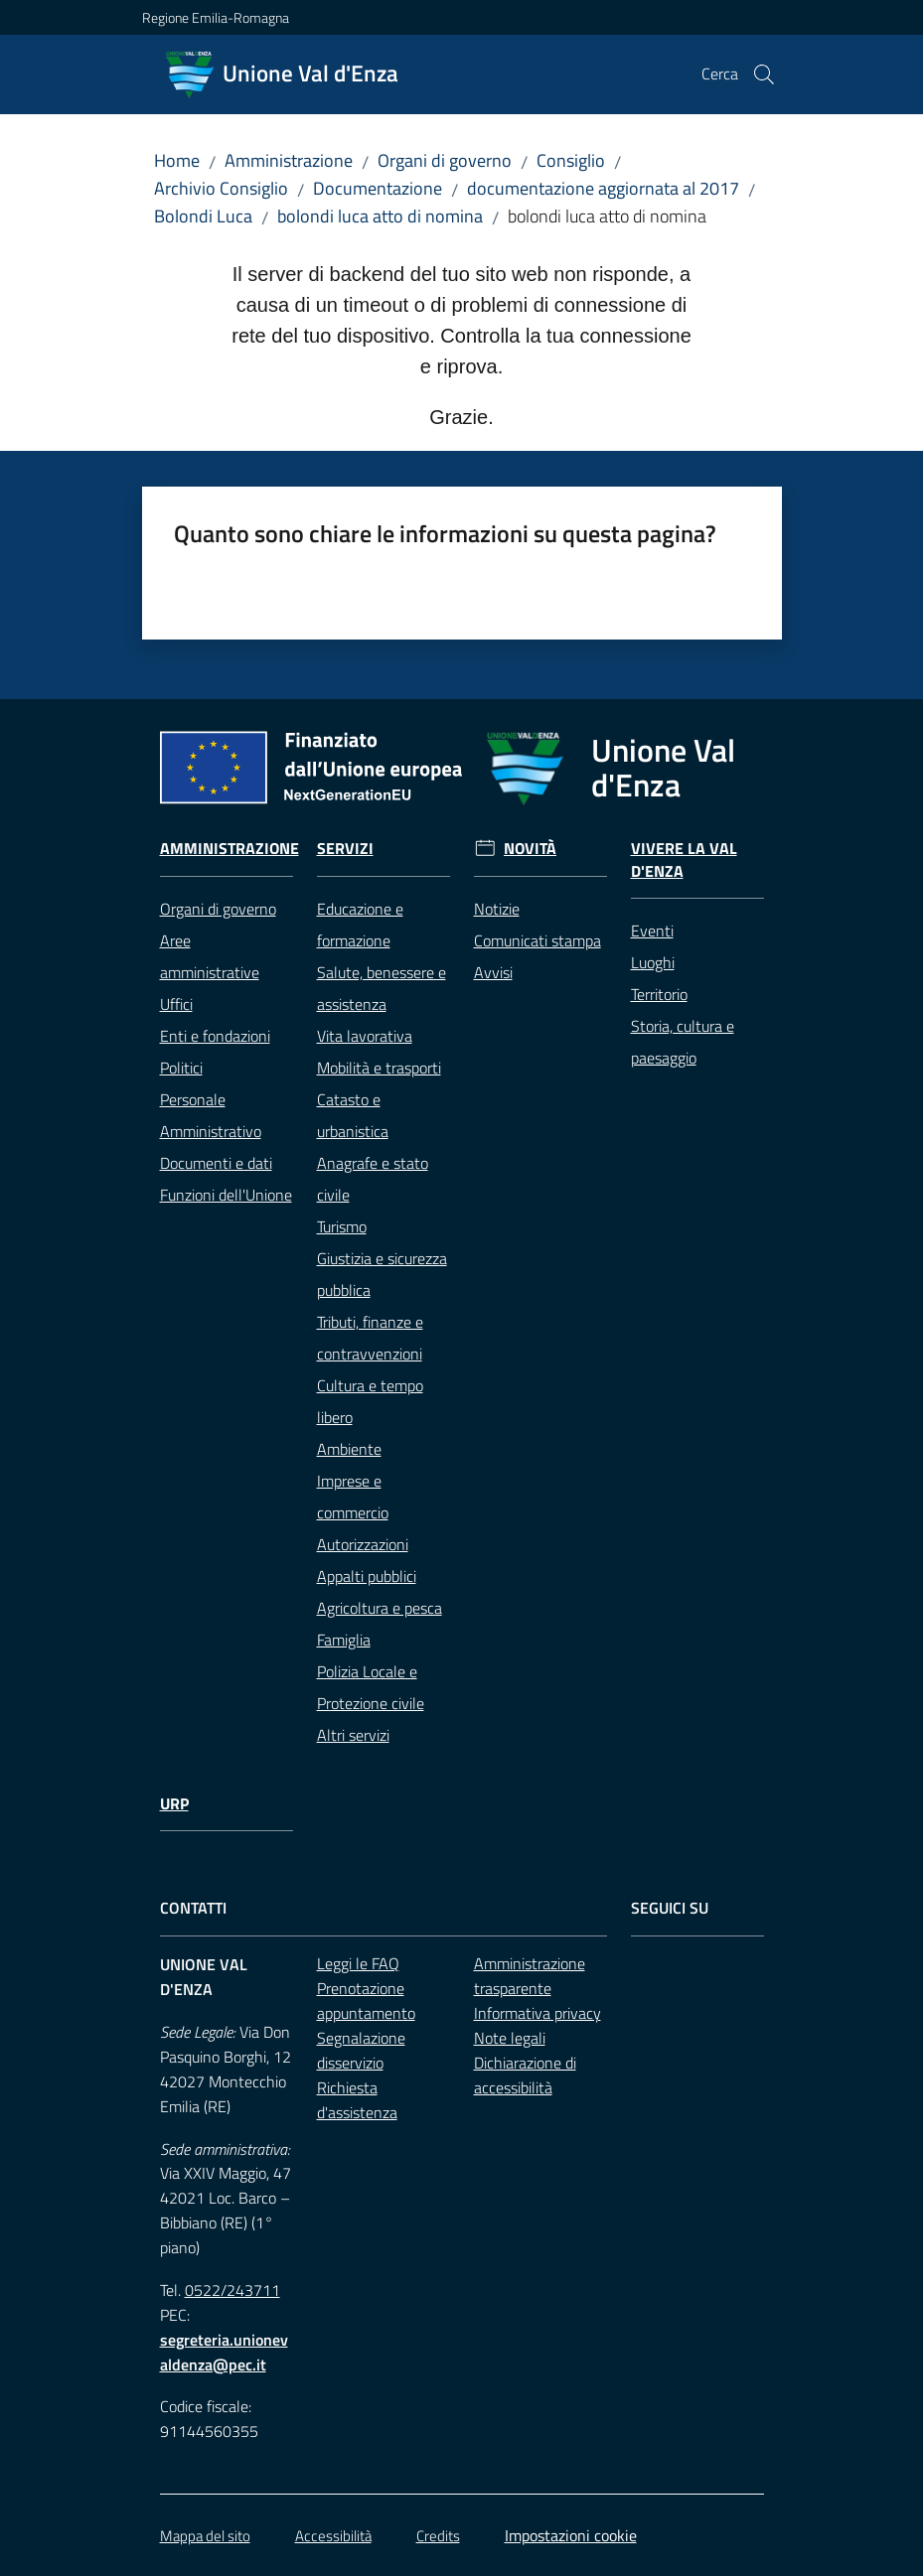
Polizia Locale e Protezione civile (370, 1687)
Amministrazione (289, 160)
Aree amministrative (209, 956)
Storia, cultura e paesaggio (682, 1042)
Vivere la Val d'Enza (684, 860)
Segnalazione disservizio (361, 2050)
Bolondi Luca (203, 216)
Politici (181, 1067)
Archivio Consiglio (221, 188)
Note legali (509, 2038)
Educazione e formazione (360, 924)
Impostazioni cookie (571, 2535)
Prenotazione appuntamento (366, 2000)
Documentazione (377, 188)
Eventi (652, 930)
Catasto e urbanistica (352, 1115)
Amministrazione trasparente (529, 1975)
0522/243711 (232, 2290)
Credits (438, 2535)
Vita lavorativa (364, 1036)
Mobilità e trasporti (379, 1067)
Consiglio (571, 160)
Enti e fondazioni (215, 1036)
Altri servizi (353, 1735)
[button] (764, 74)
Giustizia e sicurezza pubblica (382, 1274)
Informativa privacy (537, 2013)
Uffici (176, 1004)
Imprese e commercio (352, 1496)
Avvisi (493, 972)
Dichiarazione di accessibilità (525, 2075)
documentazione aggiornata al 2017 (603, 188)
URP (174, 1803)
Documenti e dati (216, 1163)
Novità (530, 848)
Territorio (659, 994)
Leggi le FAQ (358, 1963)
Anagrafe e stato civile (372, 1179)
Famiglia (344, 1639)
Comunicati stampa (537, 940)
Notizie (497, 909)
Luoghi (653, 962)
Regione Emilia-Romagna (215, 17)
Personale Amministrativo (210, 1115)
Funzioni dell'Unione (226, 1195)
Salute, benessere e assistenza (381, 988)
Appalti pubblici (366, 1576)
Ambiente (349, 1449)
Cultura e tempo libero (370, 1401)
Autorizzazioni (362, 1544)
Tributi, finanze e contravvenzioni (370, 1337)
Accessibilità (333, 2535)
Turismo (342, 1226)
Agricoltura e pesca (379, 1608)
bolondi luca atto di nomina (380, 216)
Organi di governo (445, 160)
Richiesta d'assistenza (357, 2099)
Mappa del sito (205, 2535)
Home (177, 160)
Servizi (345, 848)
